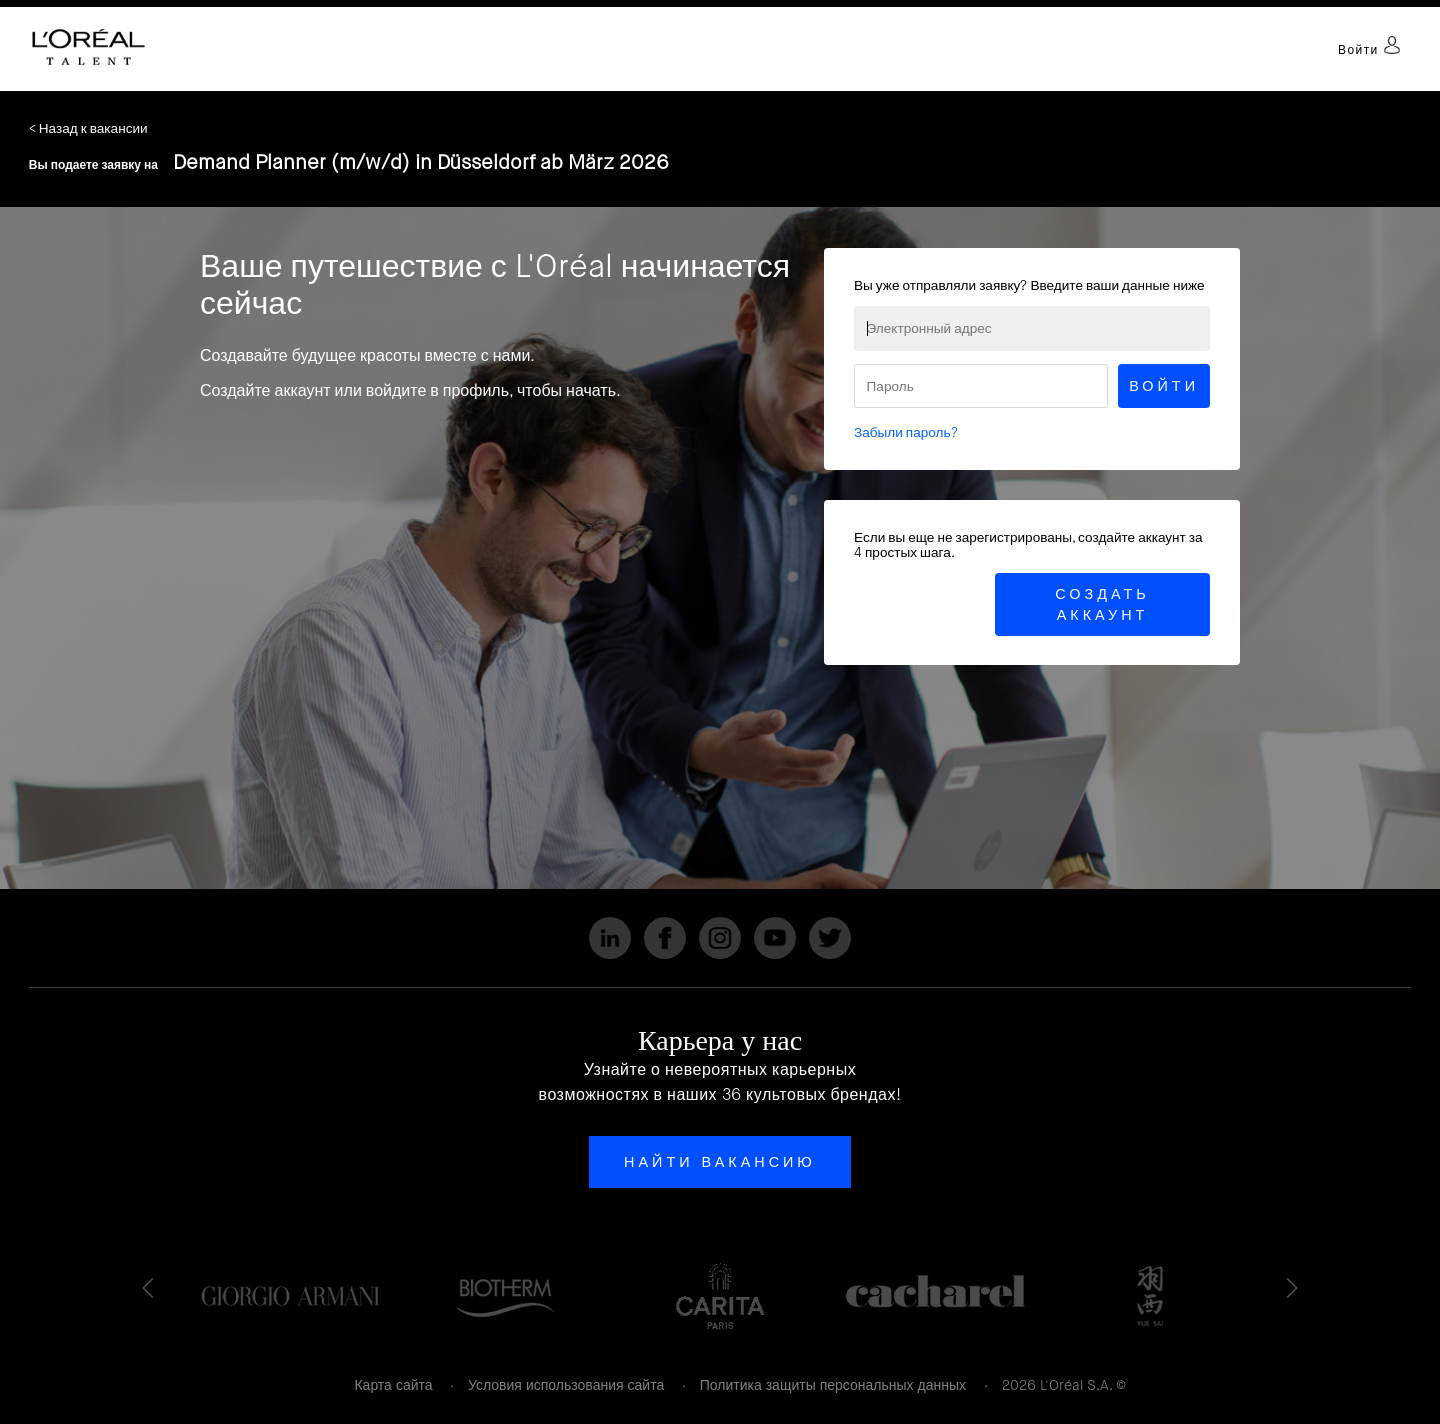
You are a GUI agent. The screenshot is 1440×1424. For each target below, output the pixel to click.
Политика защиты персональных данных (833, 1385)
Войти (1369, 50)
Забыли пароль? (906, 432)
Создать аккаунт (1102, 604)
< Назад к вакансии (88, 128)
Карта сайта (393, 1385)
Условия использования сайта (566, 1385)
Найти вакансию (720, 1162)
